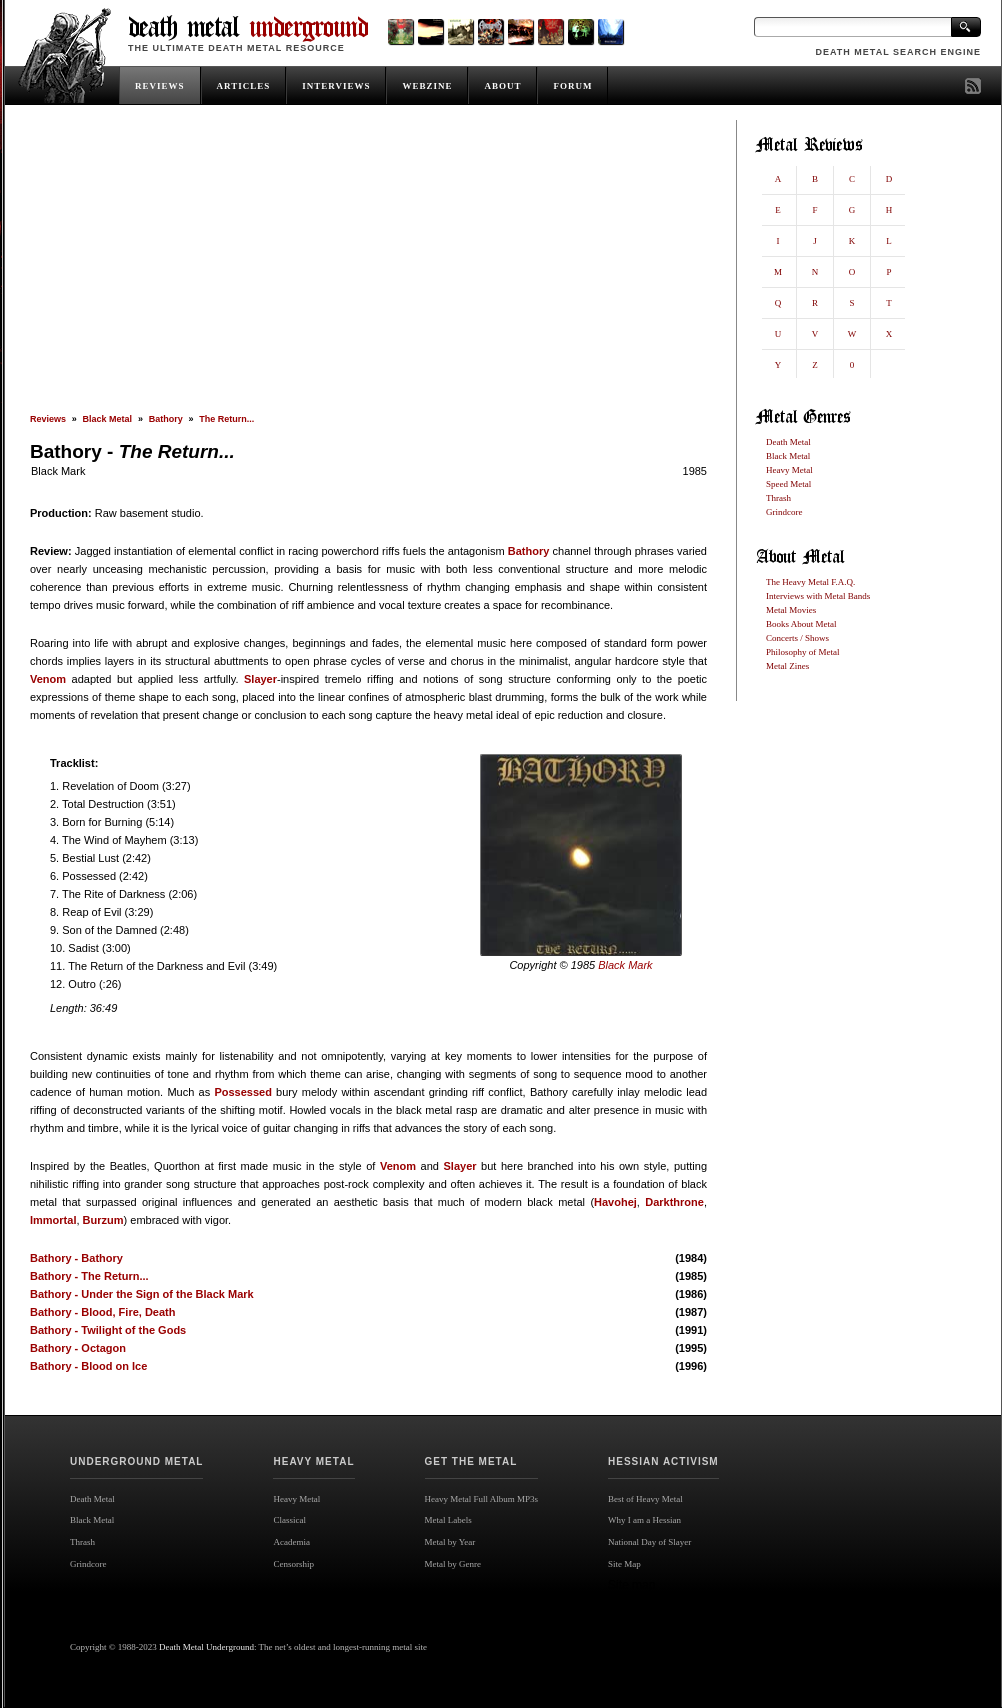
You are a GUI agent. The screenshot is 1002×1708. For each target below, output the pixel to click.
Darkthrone (674, 1202)
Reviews (48, 419)
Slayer (260, 679)
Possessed (242, 1092)
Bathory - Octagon (78, 1348)
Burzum (103, 1220)
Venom (48, 679)
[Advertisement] (368, 267)
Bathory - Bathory (76, 1258)
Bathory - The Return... (89, 1276)
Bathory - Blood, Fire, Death (102, 1312)
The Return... (226, 419)
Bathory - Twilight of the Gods (108, 1330)
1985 (695, 471)
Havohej (615, 1202)
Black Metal (108, 419)
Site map (631, 1585)
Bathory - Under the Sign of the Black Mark (142, 1294)
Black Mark (58, 471)
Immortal (53, 1220)
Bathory (166, 419)
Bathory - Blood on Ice (88, 1366)
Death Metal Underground (206, 1647)
